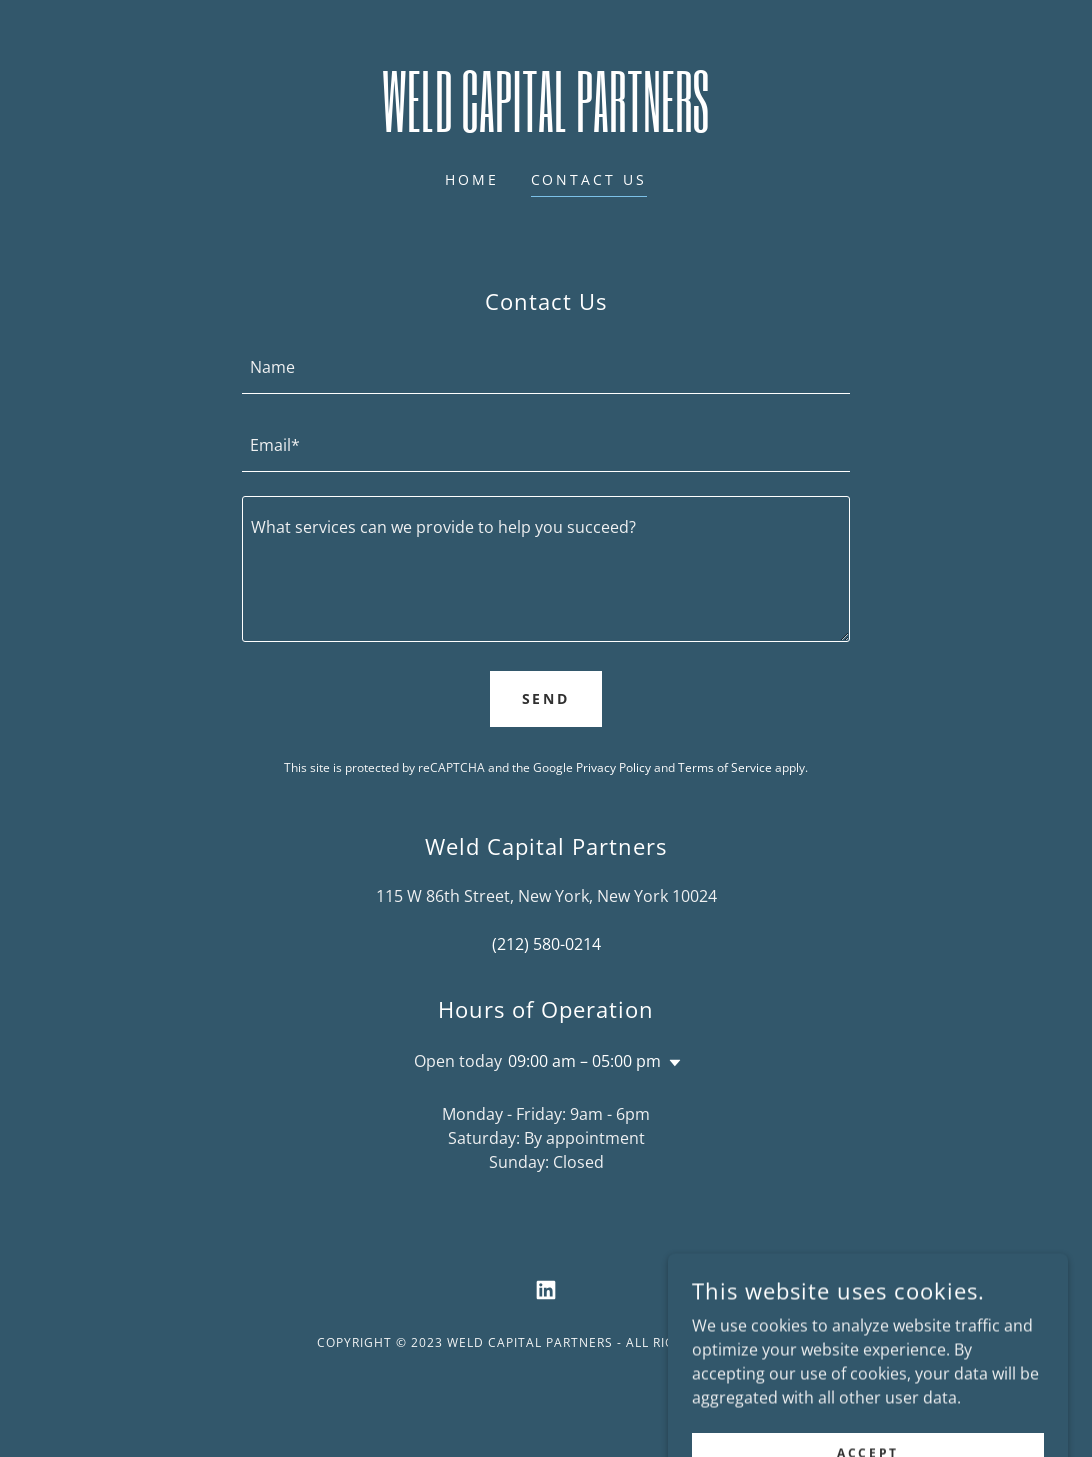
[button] (671, 1063)
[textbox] (546, 367)
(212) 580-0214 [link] (546, 944)
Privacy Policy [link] (613, 767)
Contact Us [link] (589, 179)
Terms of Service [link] (725, 767)
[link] (546, 126)
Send (546, 698)
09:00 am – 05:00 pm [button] (584, 1061)
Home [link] (472, 179)
